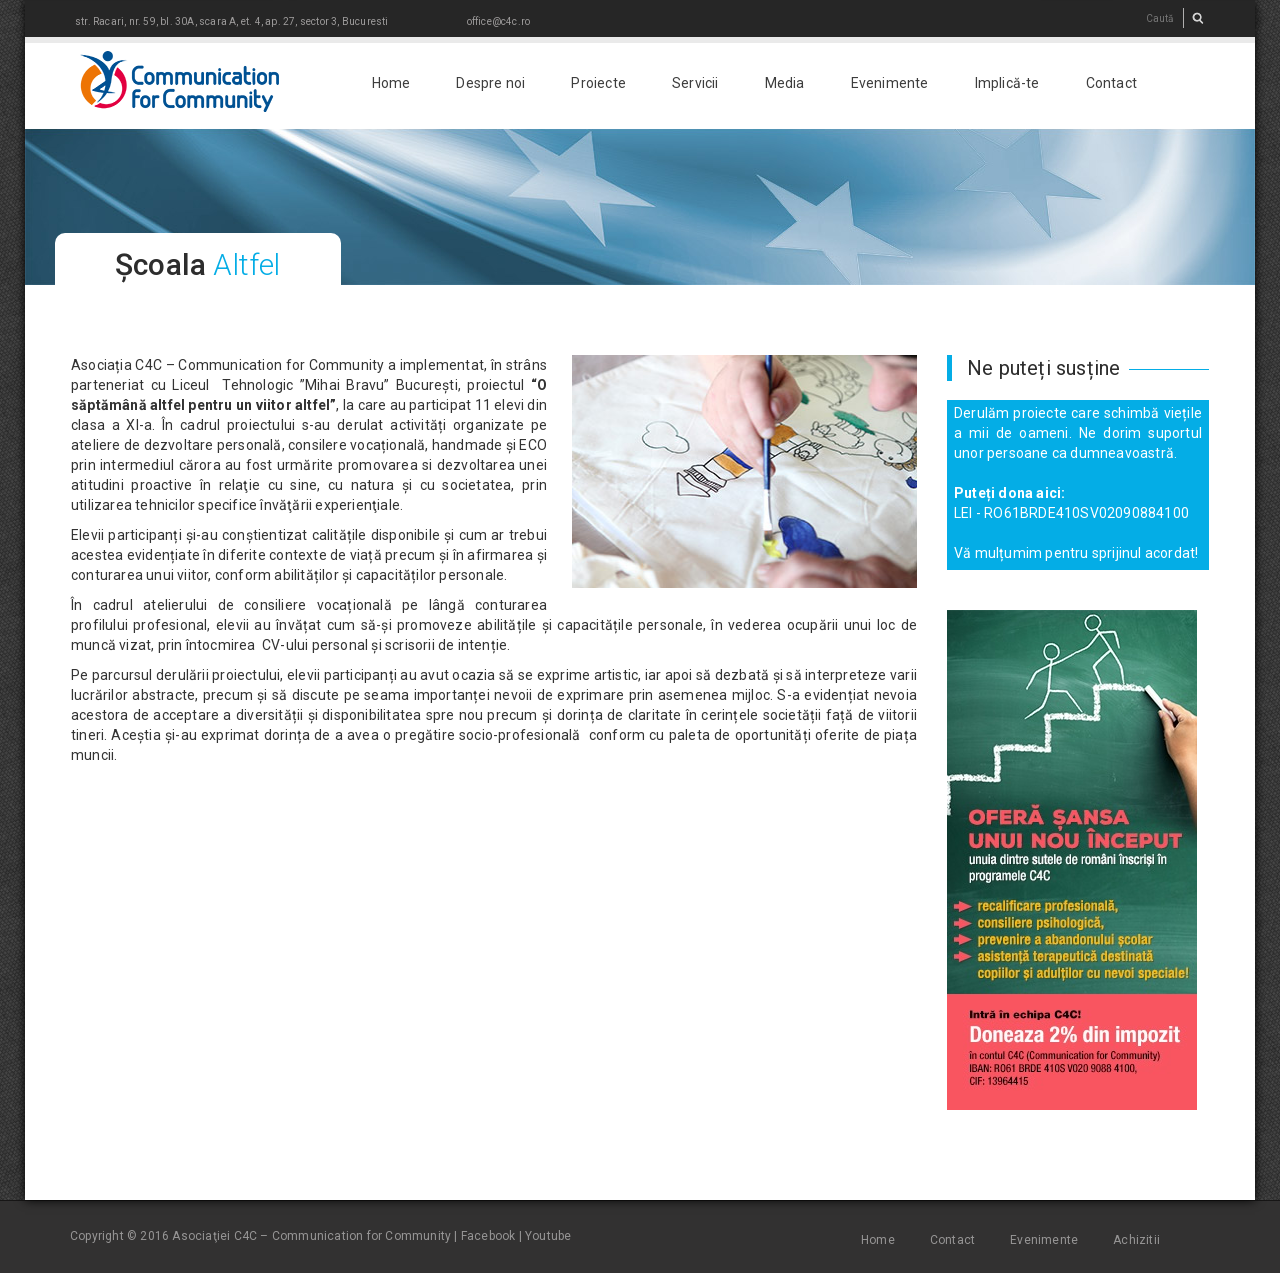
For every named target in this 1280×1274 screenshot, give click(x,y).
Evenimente (890, 83)
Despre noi (490, 83)
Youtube (548, 1236)
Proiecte (598, 83)
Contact (1111, 83)
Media (785, 83)
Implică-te (1007, 83)
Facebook (488, 1236)
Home (391, 83)
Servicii (695, 83)
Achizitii (1136, 1240)
